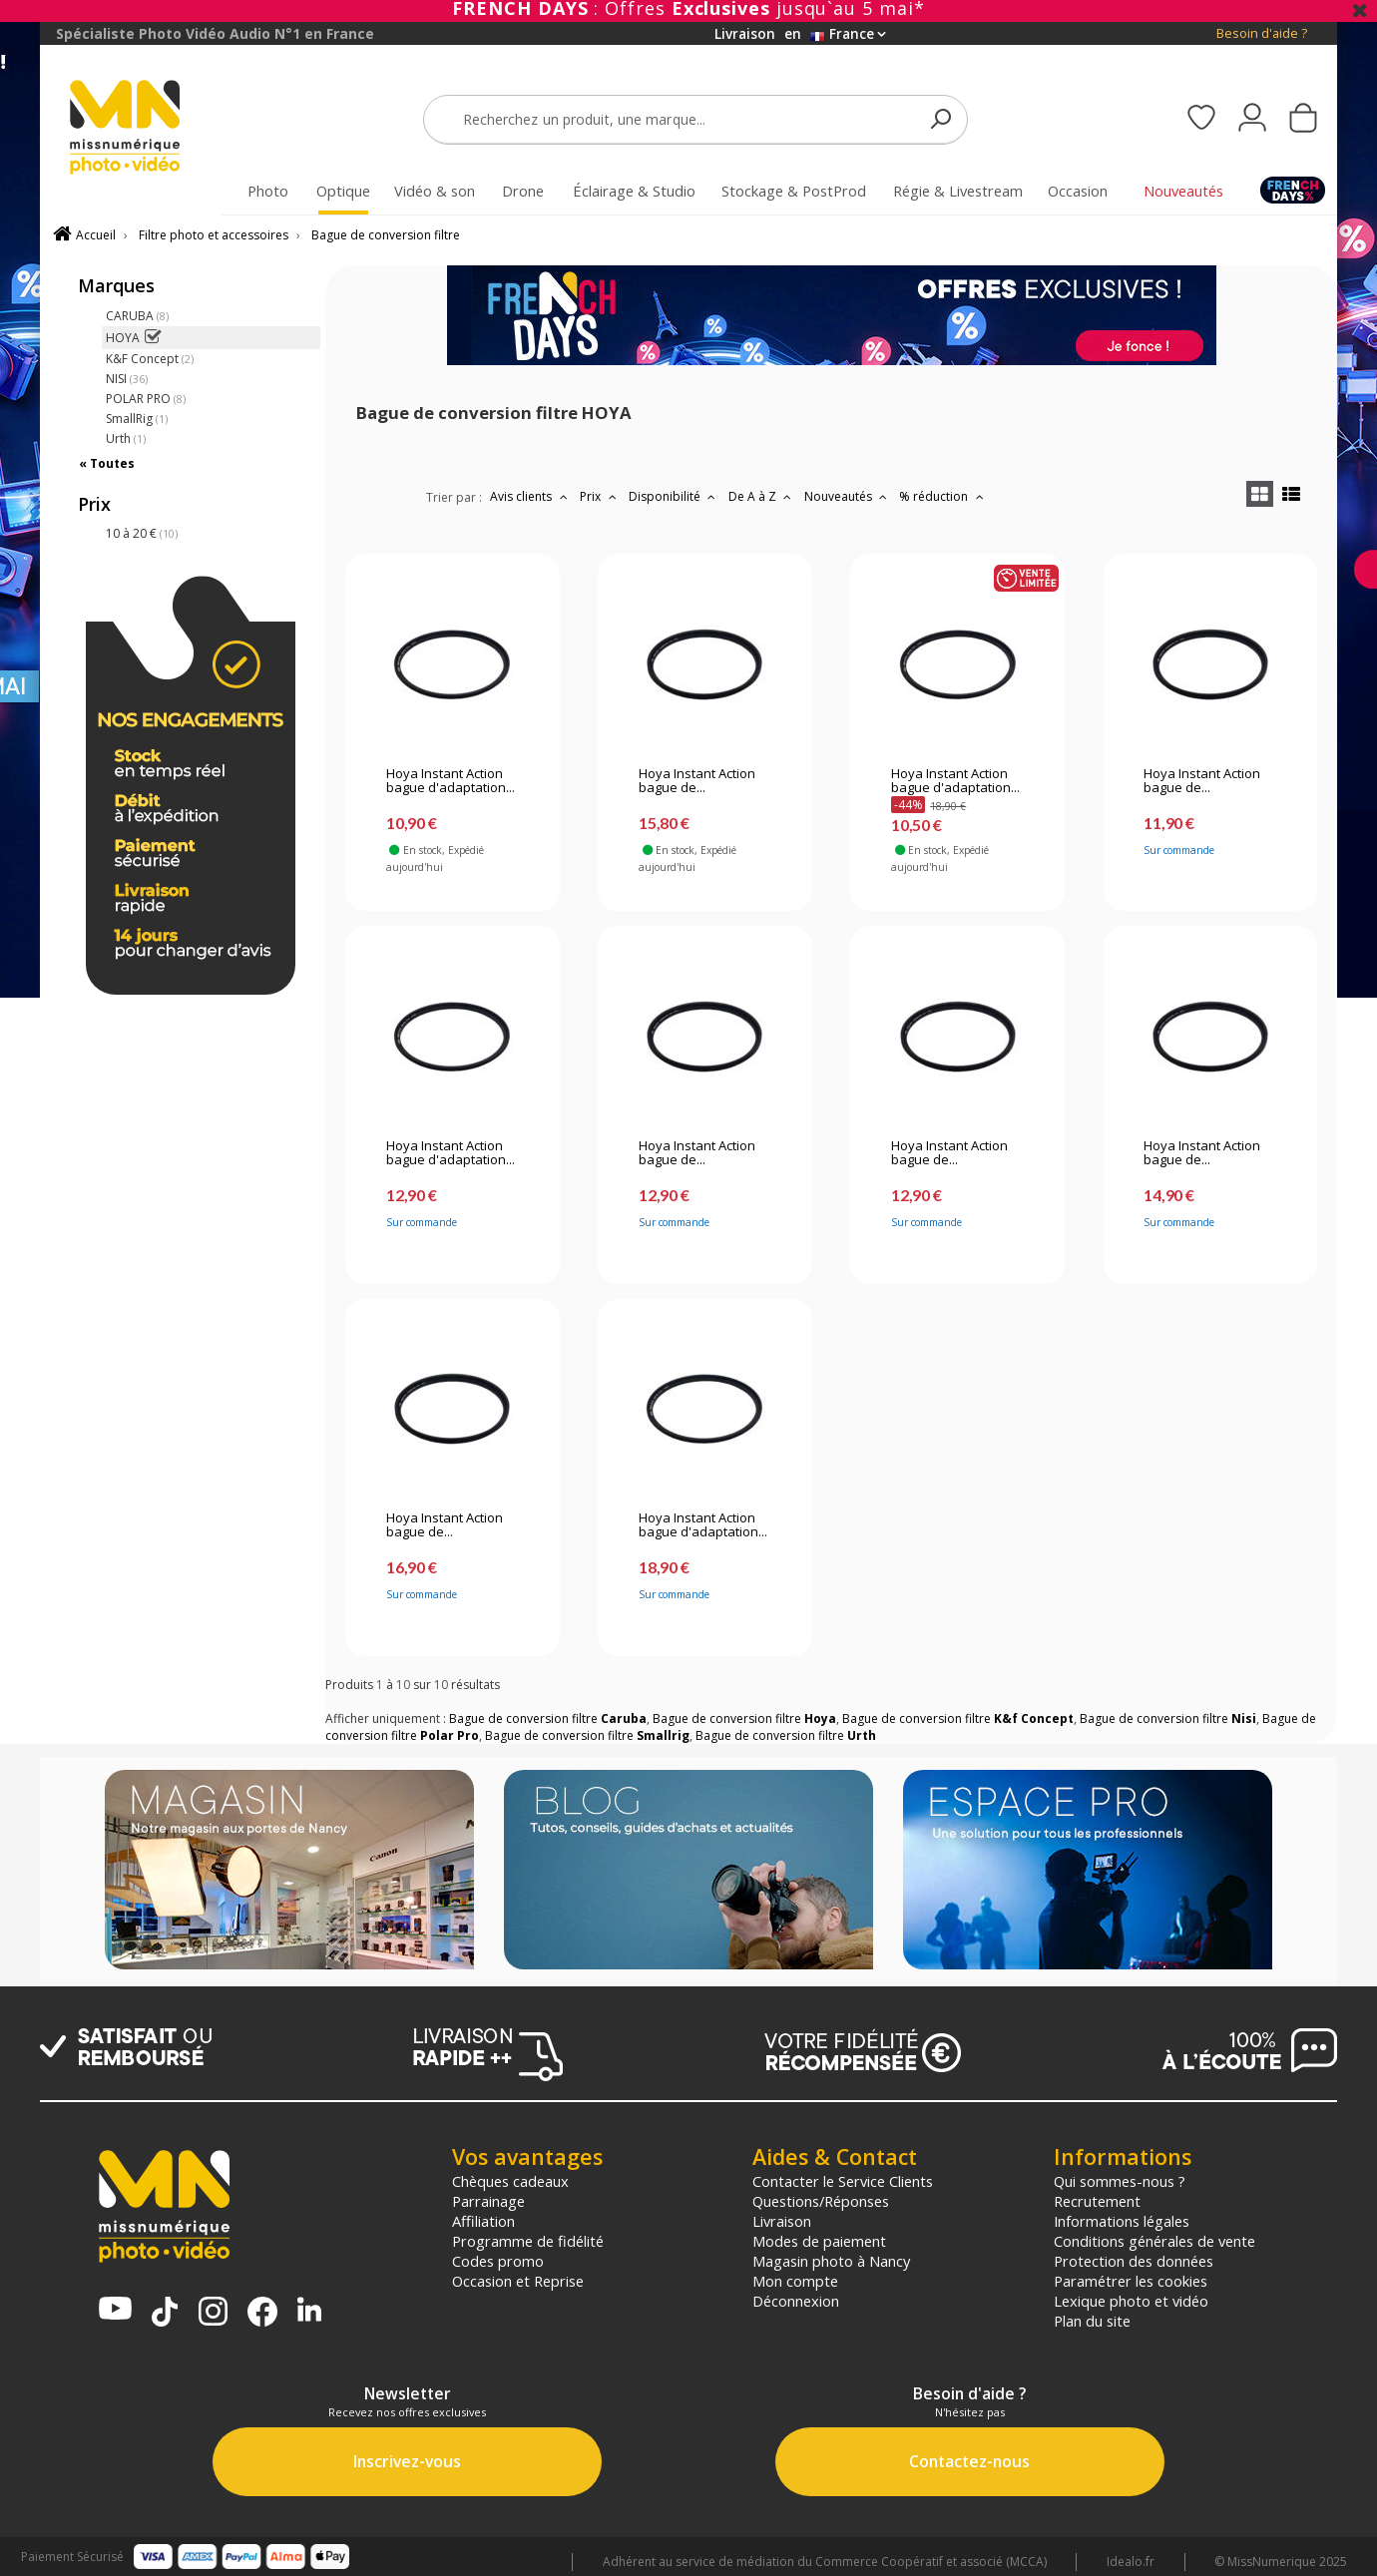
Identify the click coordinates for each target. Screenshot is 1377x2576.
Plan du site (1092, 2321)
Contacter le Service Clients (842, 2181)
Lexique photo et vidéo (1131, 2301)
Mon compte (795, 2281)
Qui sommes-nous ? (1119, 2181)
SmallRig (137, 418)
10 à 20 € (142, 533)
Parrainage (488, 2201)
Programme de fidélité (528, 2241)
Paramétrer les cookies (1130, 2281)
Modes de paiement (819, 2241)
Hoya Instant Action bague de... (697, 781)
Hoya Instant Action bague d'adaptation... (450, 781)
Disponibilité (674, 496)
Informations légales (1121, 2221)
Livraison (781, 2221)
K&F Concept (150, 358)
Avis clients (531, 496)
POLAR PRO (146, 398)
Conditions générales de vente (1154, 2241)
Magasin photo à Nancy (831, 2261)
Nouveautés (848, 496)
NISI (127, 378)
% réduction (943, 496)
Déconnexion (795, 2301)
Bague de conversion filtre (385, 234)
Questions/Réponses (820, 2201)
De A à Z (762, 496)
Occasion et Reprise (518, 2281)
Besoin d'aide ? (1261, 33)
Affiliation (483, 2221)
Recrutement (1097, 2201)
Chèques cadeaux (510, 2181)
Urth (126, 438)
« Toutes (107, 463)
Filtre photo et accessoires (213, 234)
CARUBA (137, 315)
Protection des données (1133, 2261)
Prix (600, 496)
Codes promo (498, 2261)
